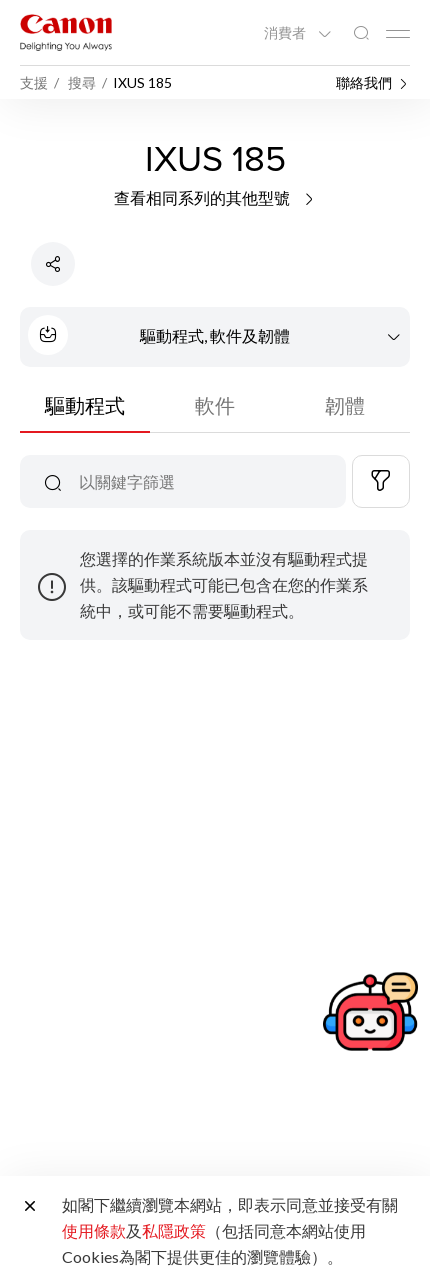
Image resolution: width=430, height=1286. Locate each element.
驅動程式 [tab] (85, 405)
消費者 (286, 33)
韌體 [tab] (345, 405)
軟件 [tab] (215, 405)
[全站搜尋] (361, 33)
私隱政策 (174, 1230)
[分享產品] (53, 264)
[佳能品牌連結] (66, 32)
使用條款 (94, 1230)
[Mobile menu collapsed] (398, 34)
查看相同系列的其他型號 (215, 197)
